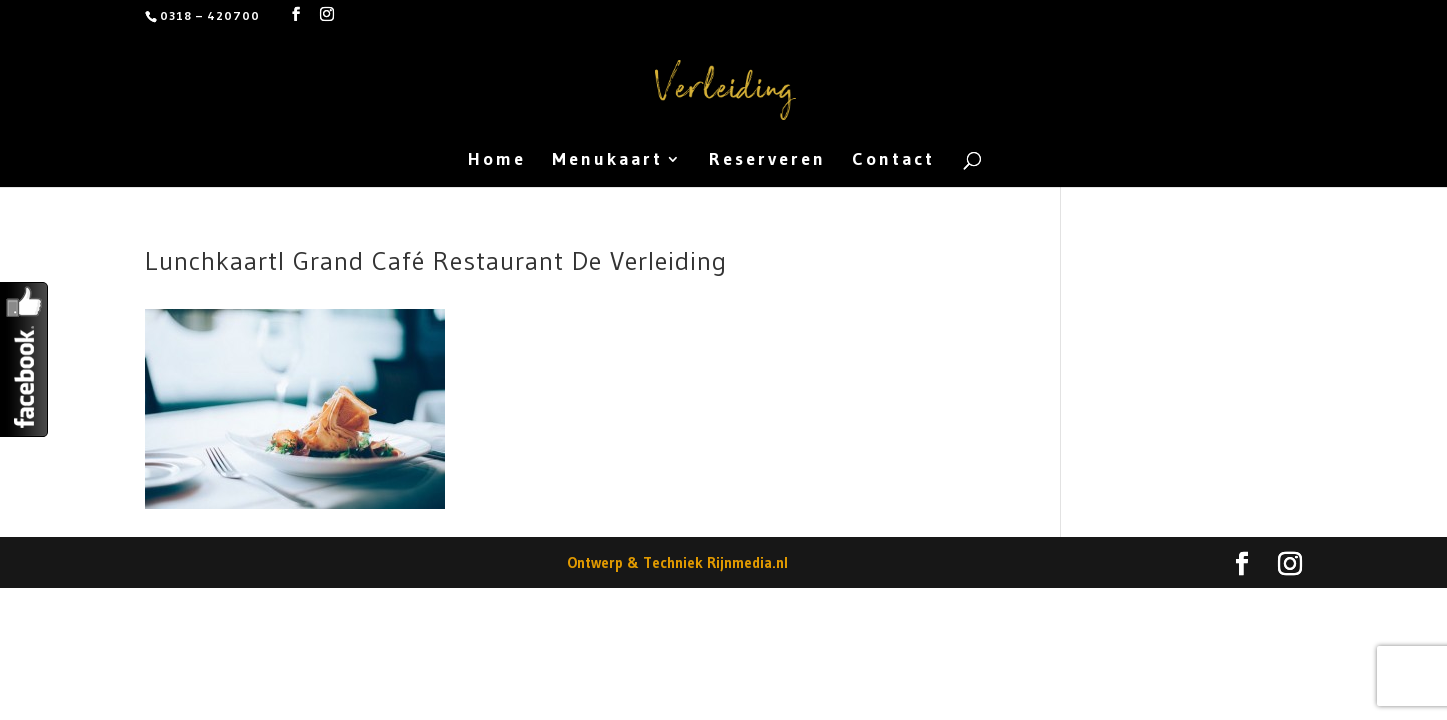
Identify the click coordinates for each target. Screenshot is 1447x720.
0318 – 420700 (210, 15)
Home (497, 161)
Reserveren (767, 161)
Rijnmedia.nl (747, 562)
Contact (893, 161)
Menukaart (607, 161)
